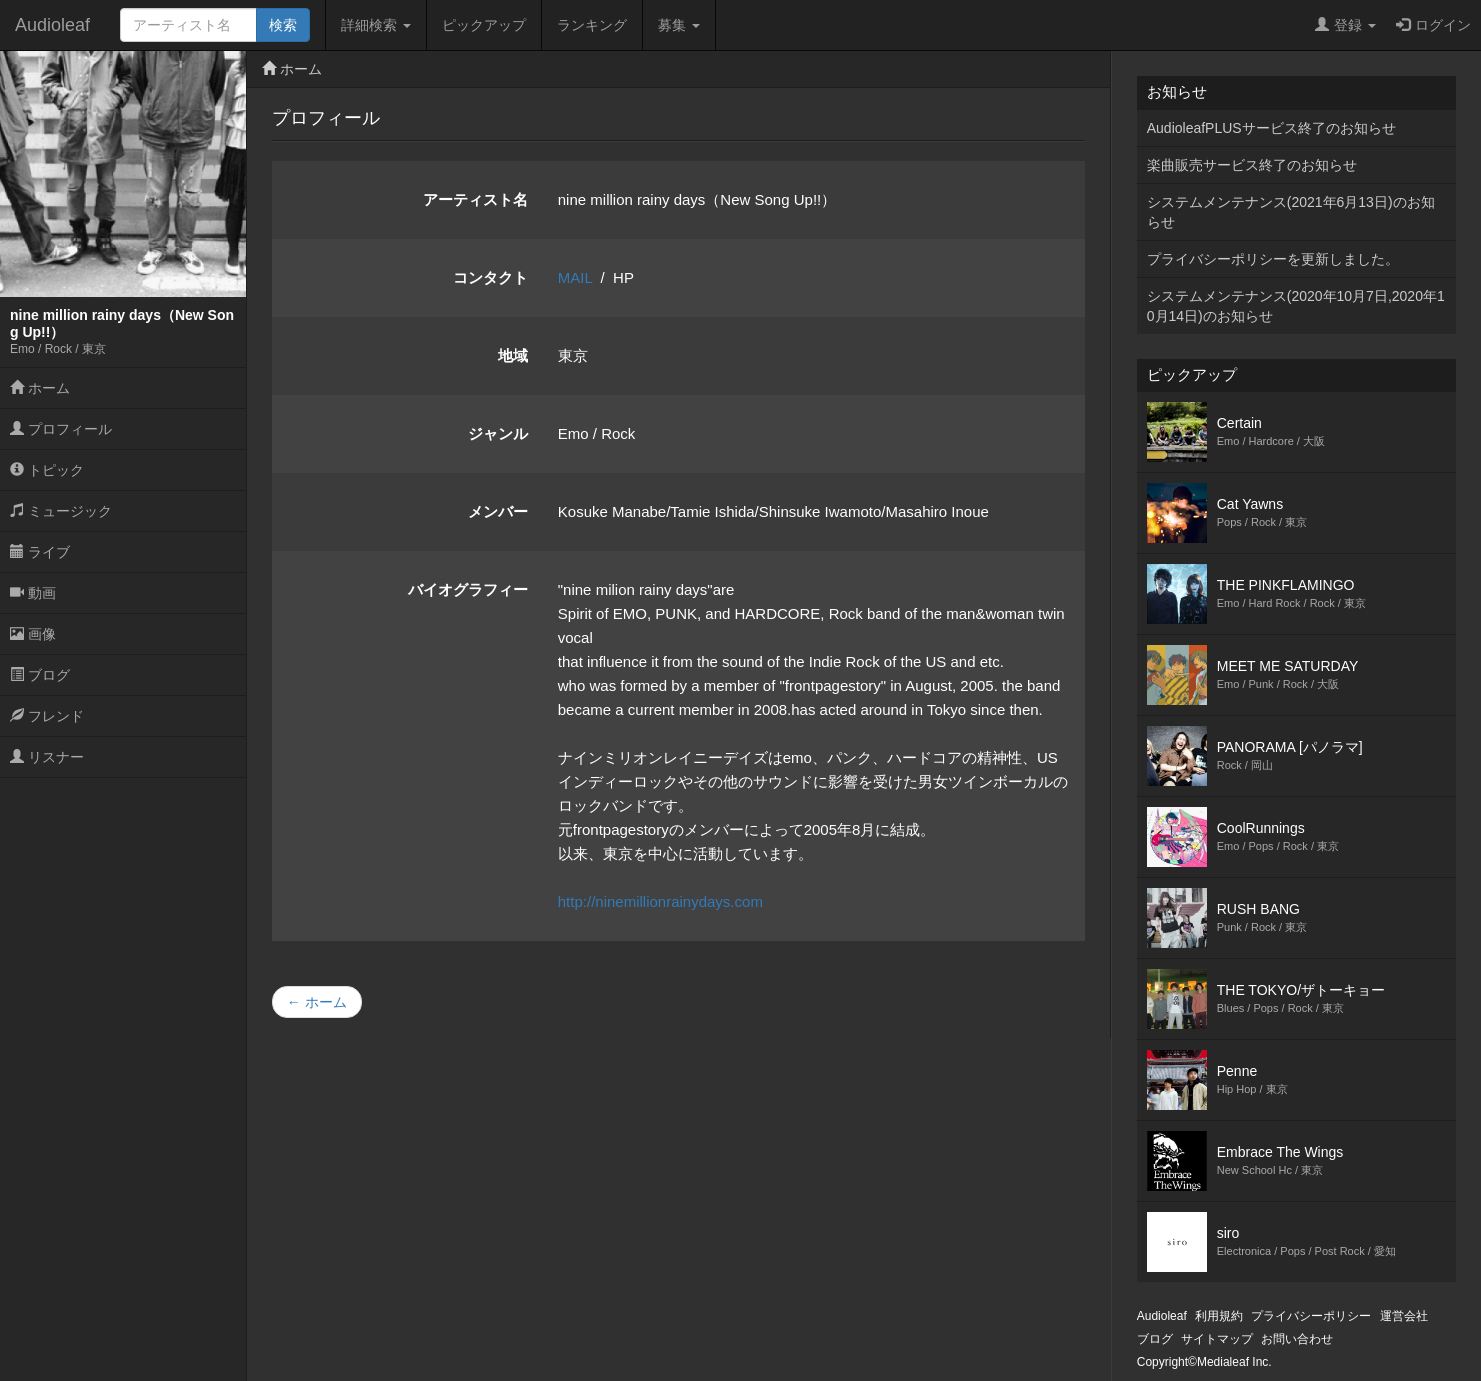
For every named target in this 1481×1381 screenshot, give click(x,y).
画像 (33, 634)
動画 (33, 593)
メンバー (498, 511)
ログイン (1433, 25)
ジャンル (498, 433)
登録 (1345, 25)
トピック (47, 470)
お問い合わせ (1297, 1339)
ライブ (40, 552)
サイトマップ (1217, 1339)
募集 (679, 25)
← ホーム (317, 1002)
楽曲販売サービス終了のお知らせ (1252, 165)
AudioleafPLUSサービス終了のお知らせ (1271, 128)
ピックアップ (484, 25)
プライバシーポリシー (1311, 1316)
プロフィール (61, 429)
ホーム (40, 388)
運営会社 (1404, 1316)
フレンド (47, 716)
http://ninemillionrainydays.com (660, 901)
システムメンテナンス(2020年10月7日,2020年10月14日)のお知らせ (1296, 306)
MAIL (575, 277)
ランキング (592, 25)
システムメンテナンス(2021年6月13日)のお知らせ (1291, 212)
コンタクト (490, 277)
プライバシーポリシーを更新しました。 (1273, 259)
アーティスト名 (475, 199)
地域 (513, 355)
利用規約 (1219, 1316)
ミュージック (61, 511)
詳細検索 (376, 25)
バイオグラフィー (468, 589)
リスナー (47, 757)
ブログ (40, 675)
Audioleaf (52, 25)
